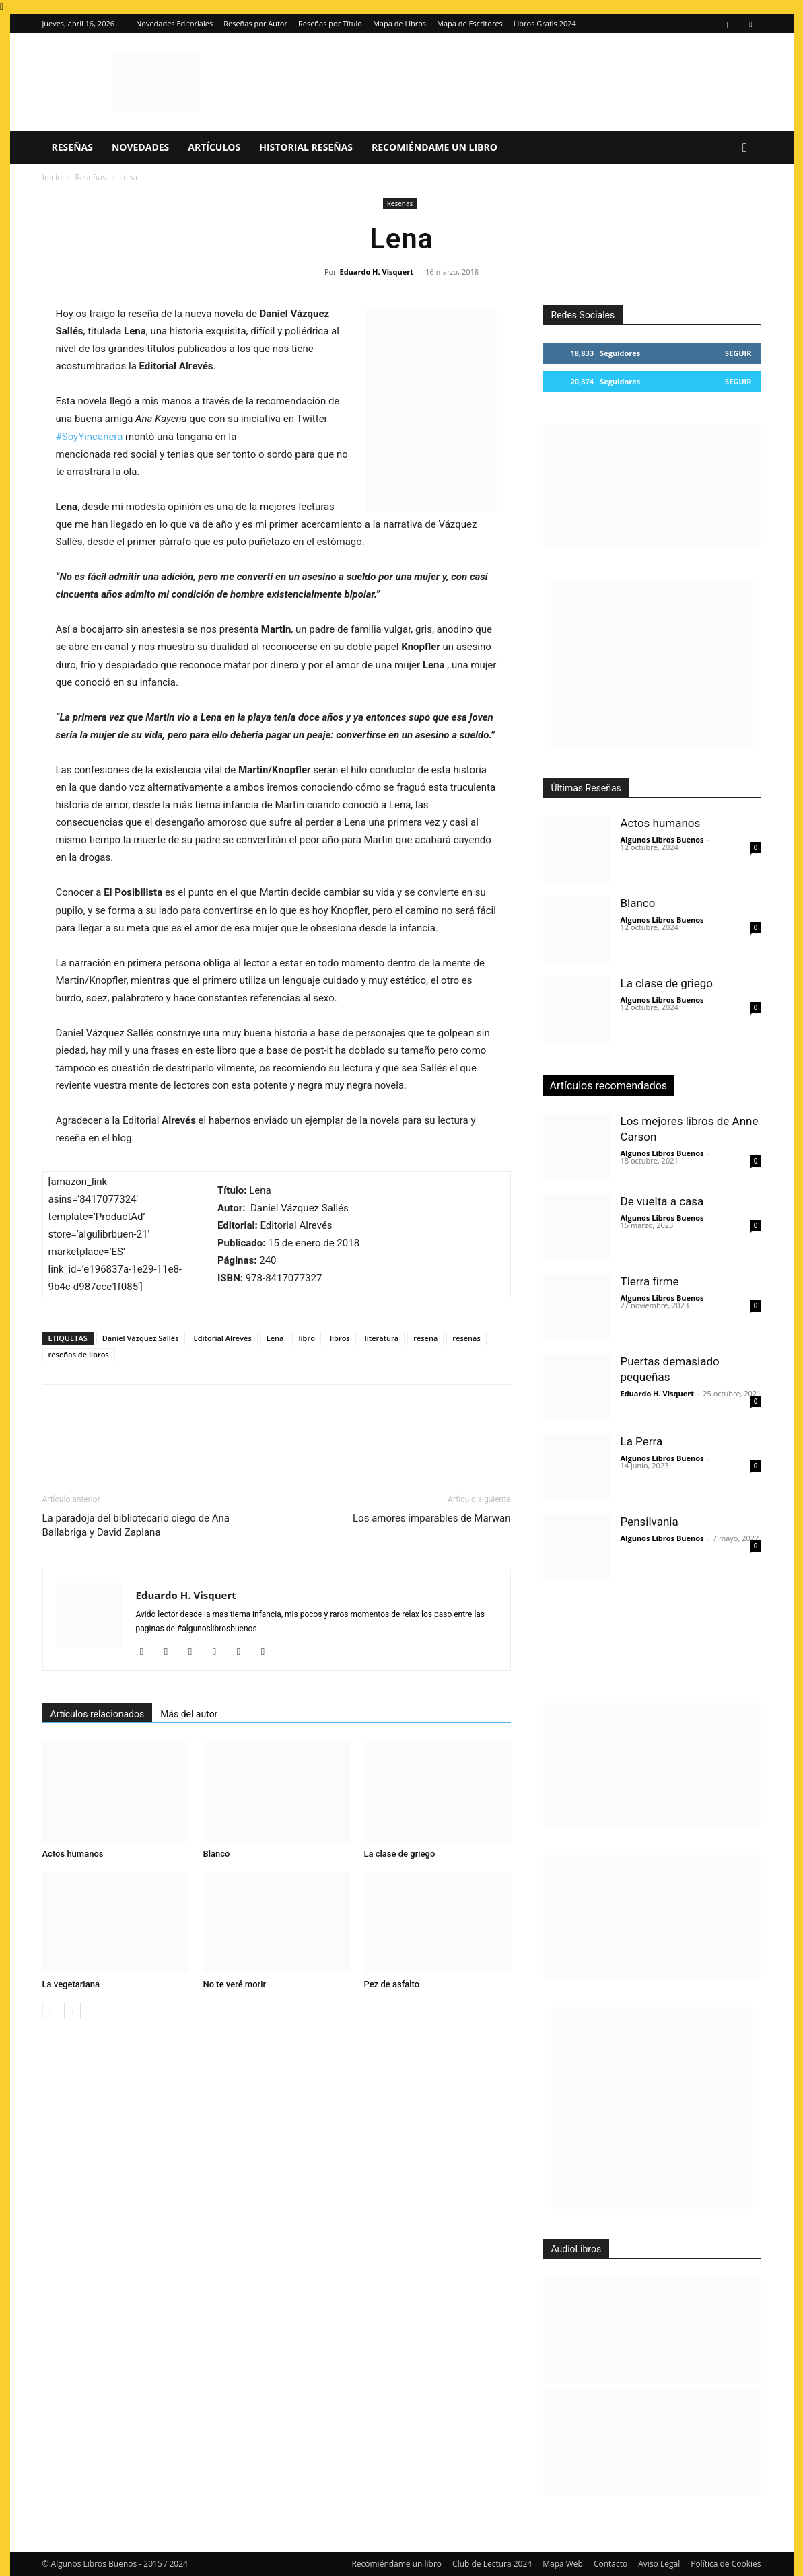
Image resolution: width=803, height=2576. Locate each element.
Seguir (738, 353)
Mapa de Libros (399, 23)
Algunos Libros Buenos (662, 839)
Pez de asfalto (392, 1984)
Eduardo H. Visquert (376, 271)
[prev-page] (50, 2011)
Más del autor (188, 1714)
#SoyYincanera (89, 437)
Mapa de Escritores (470, 23)
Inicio (52, 177)
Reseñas (72, 147)
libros (340, 1338)
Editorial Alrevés (223, 1338)
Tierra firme (650, 1281)
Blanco (216, 1854)
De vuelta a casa (662, 1201)
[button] (745, 148)
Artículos (214, 147)
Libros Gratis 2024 (545, 23)
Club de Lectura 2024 (492, 2563)
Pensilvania (649, 1521)
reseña (425, 1338)
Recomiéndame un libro (434, 147)
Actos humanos (73, 1854)
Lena (275, 1338)
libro (306, 1338)
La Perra (642, 1441)
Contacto (610, 2563)
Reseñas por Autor (255, 23)
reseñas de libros (78, 1354)
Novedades (140, 147)
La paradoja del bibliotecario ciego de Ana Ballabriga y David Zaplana (136, 1525)
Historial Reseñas (306, 147)
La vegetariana (71, 1984)
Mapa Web (563, 2563)
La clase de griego (399, 1854)
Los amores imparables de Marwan (431, 1518)
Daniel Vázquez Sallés (140, 1338)
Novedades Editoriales (174, 23)
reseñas (466, 1338)
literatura (381, 1338)
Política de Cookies (726, 2563)
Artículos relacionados (97, 1714)
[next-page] (72, 2011)
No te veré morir (235, 1984)
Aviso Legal (659, 2563)
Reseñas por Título (330, 23)
